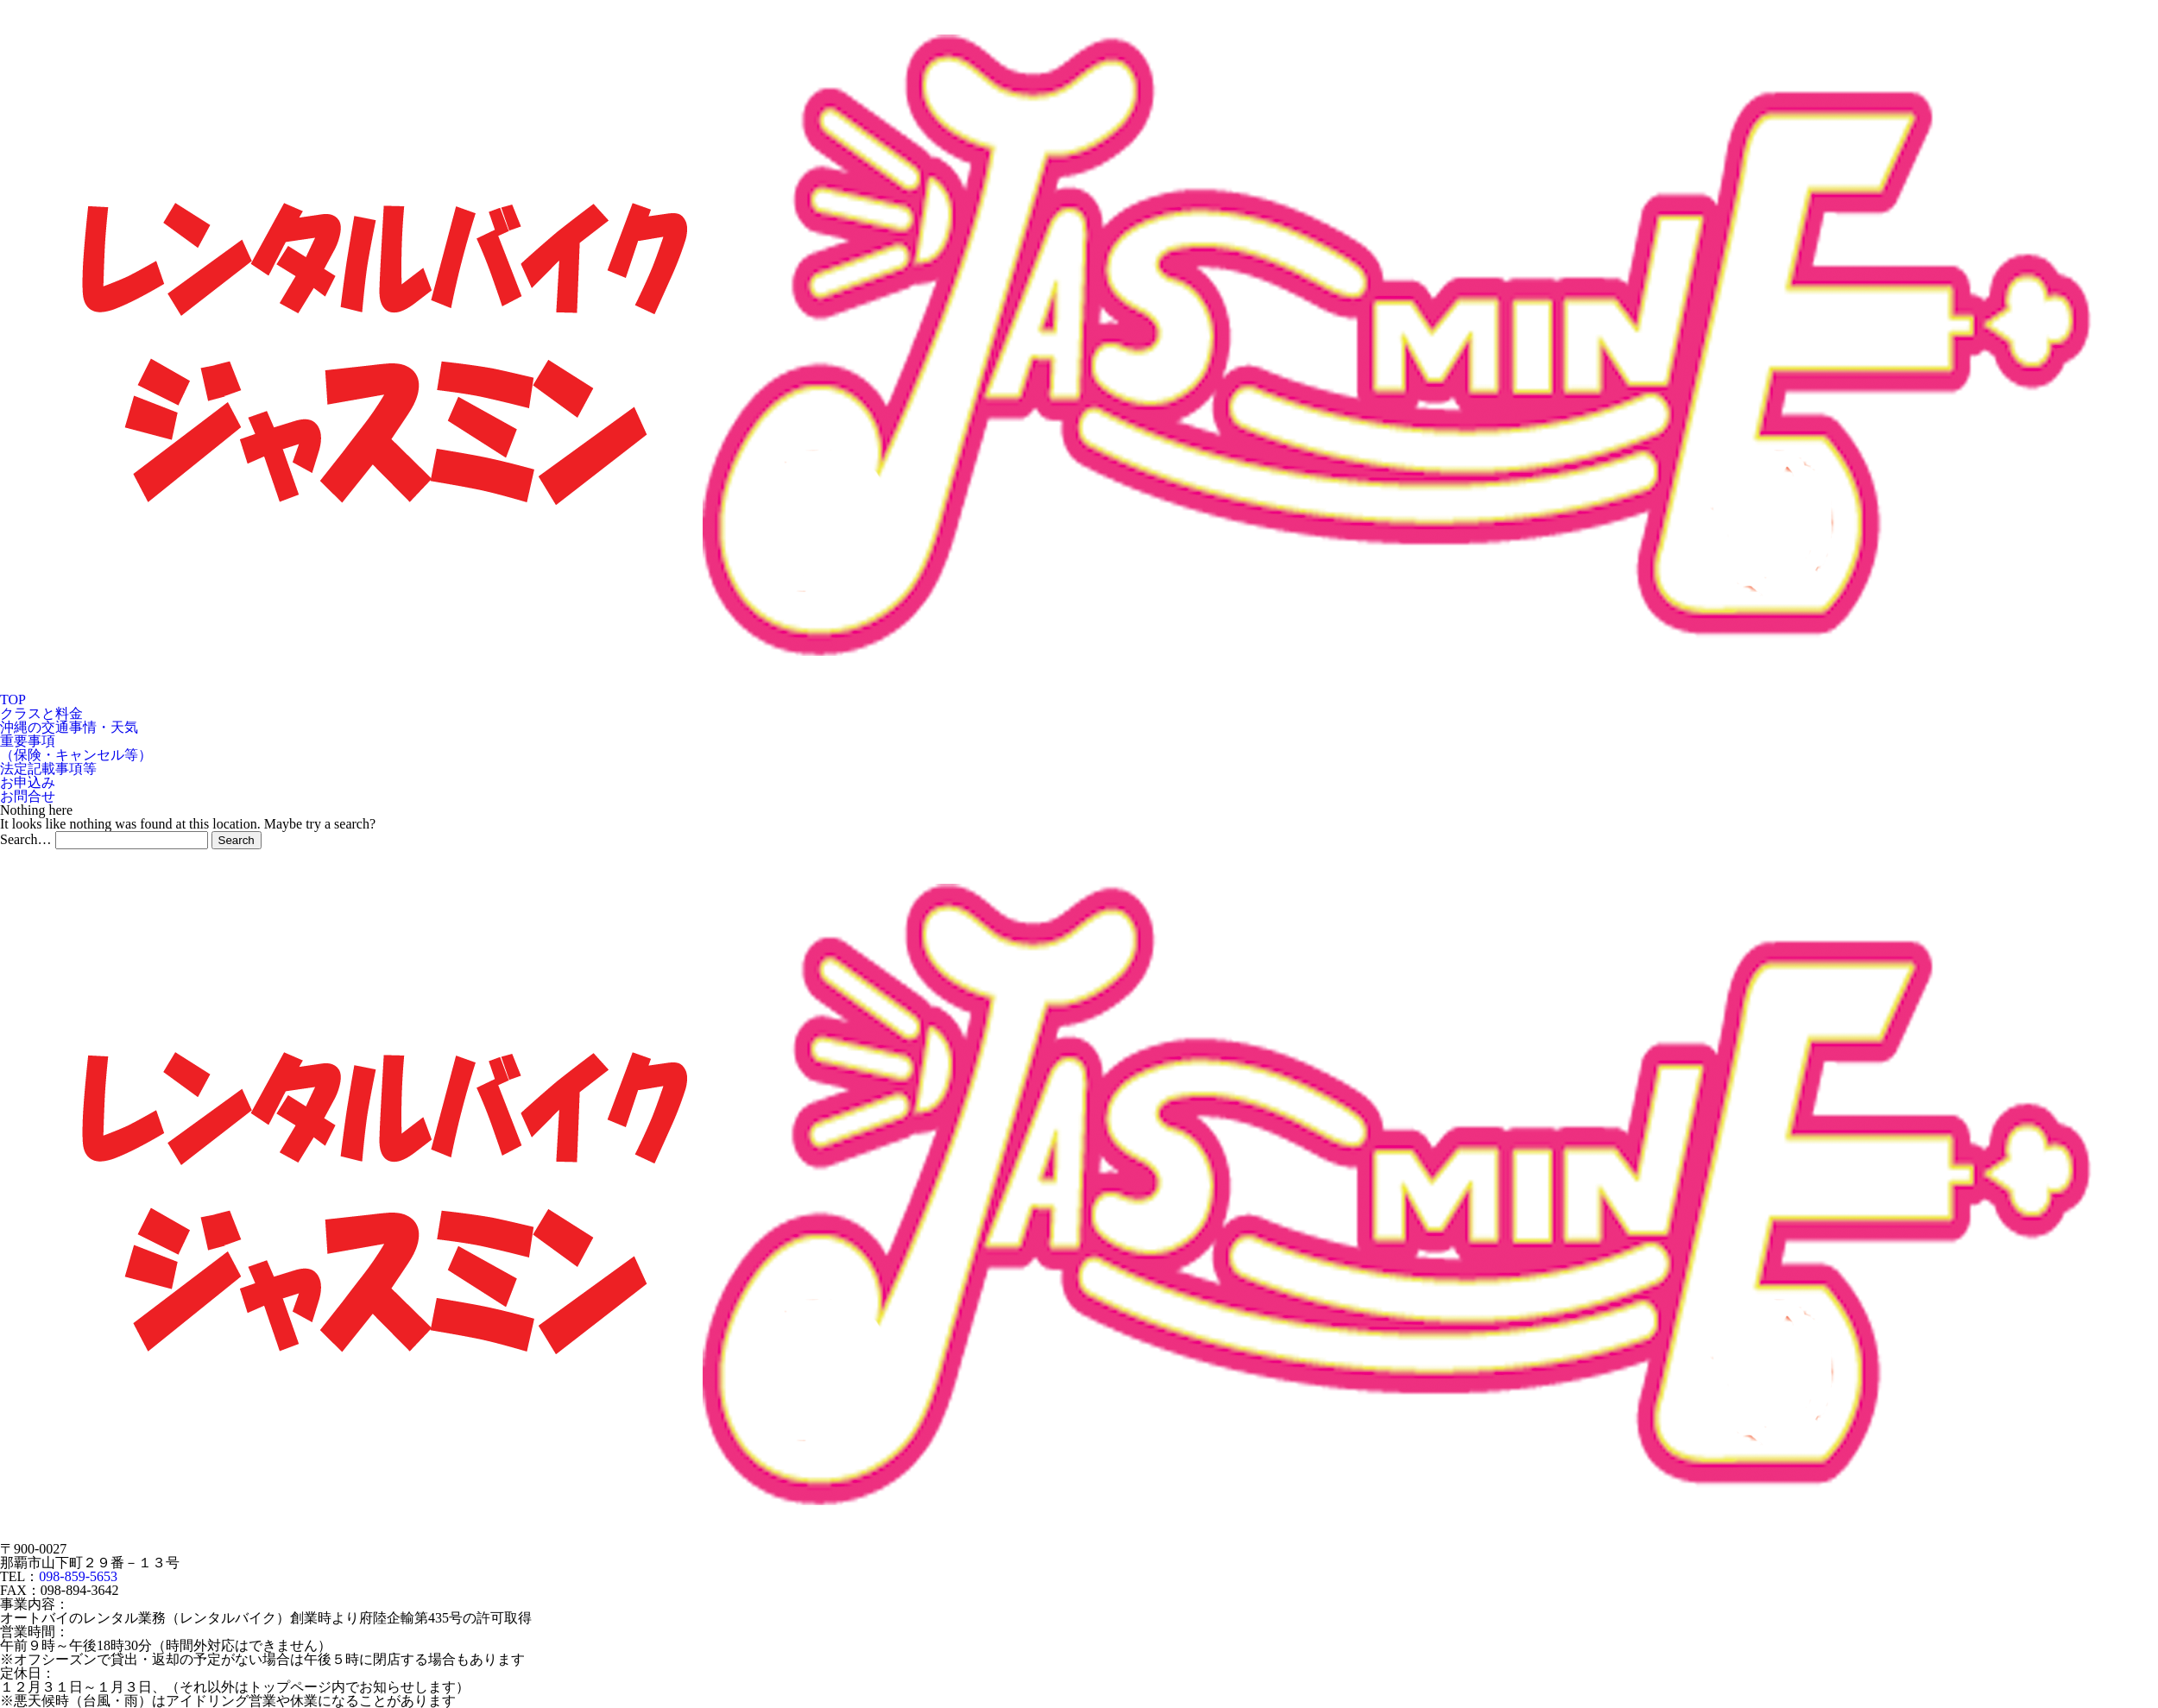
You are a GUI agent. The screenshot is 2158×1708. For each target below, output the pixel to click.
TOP (13, 699)
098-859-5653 (78, 1576)
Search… (26, 839)
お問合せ (27, 796)
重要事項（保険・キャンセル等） (76, 748)
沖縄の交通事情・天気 (69, 727)
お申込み (27, 782)
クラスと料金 (41, 713)
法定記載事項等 (48, 768)
